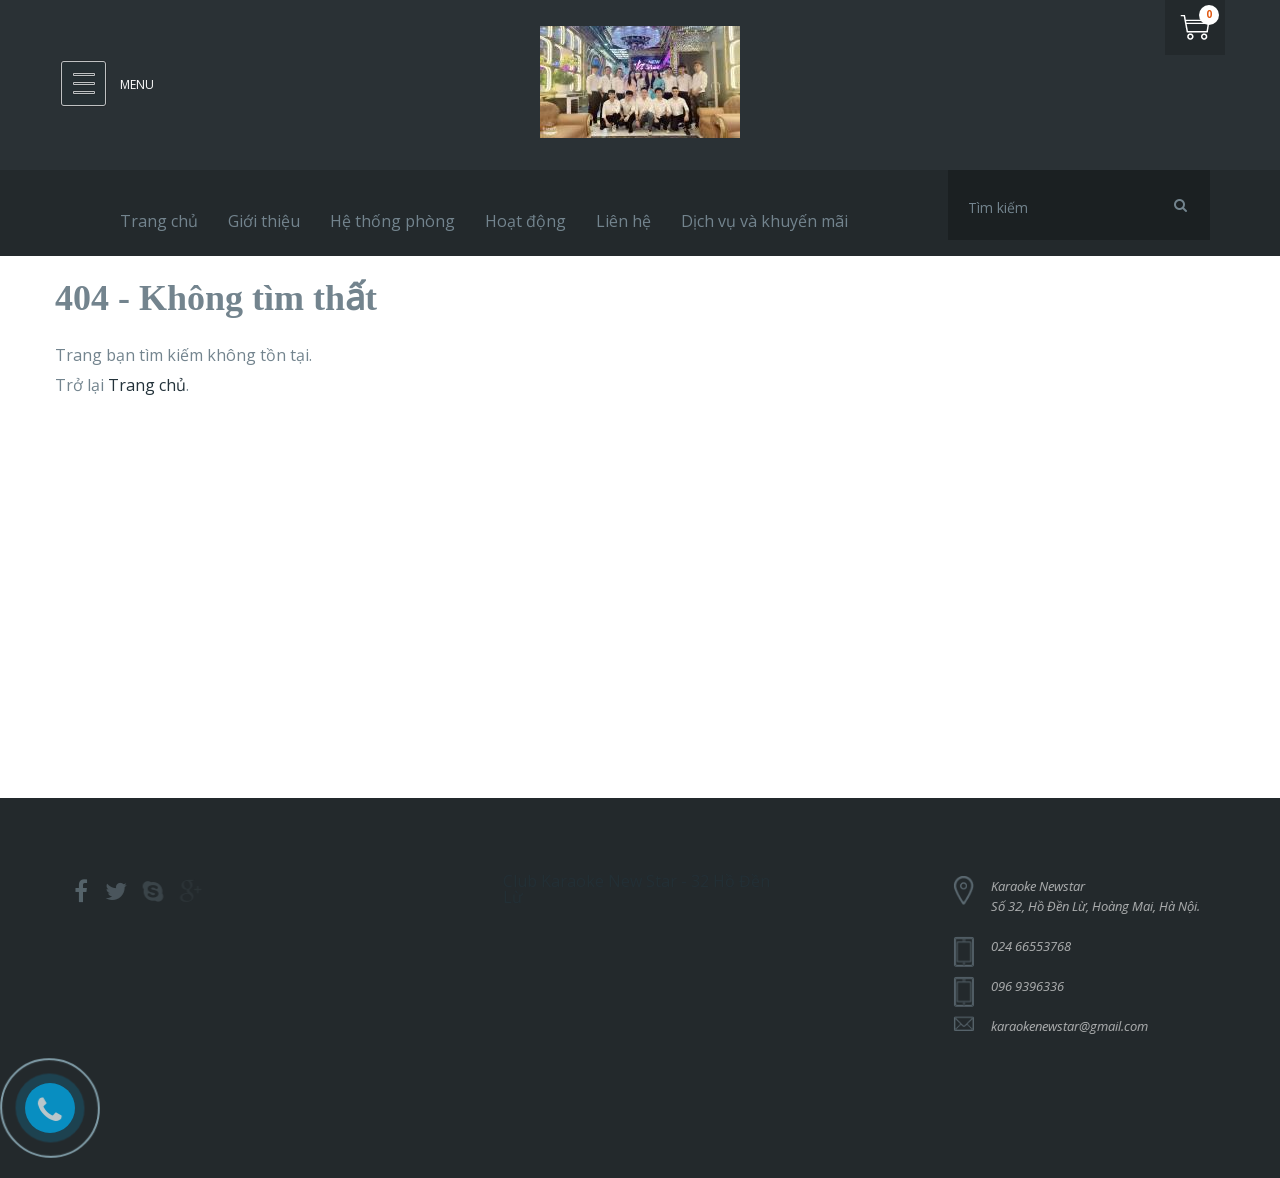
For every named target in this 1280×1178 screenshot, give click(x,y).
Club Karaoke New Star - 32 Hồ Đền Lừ (636, 885)
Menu (137, 84)
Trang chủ (147, 385)
